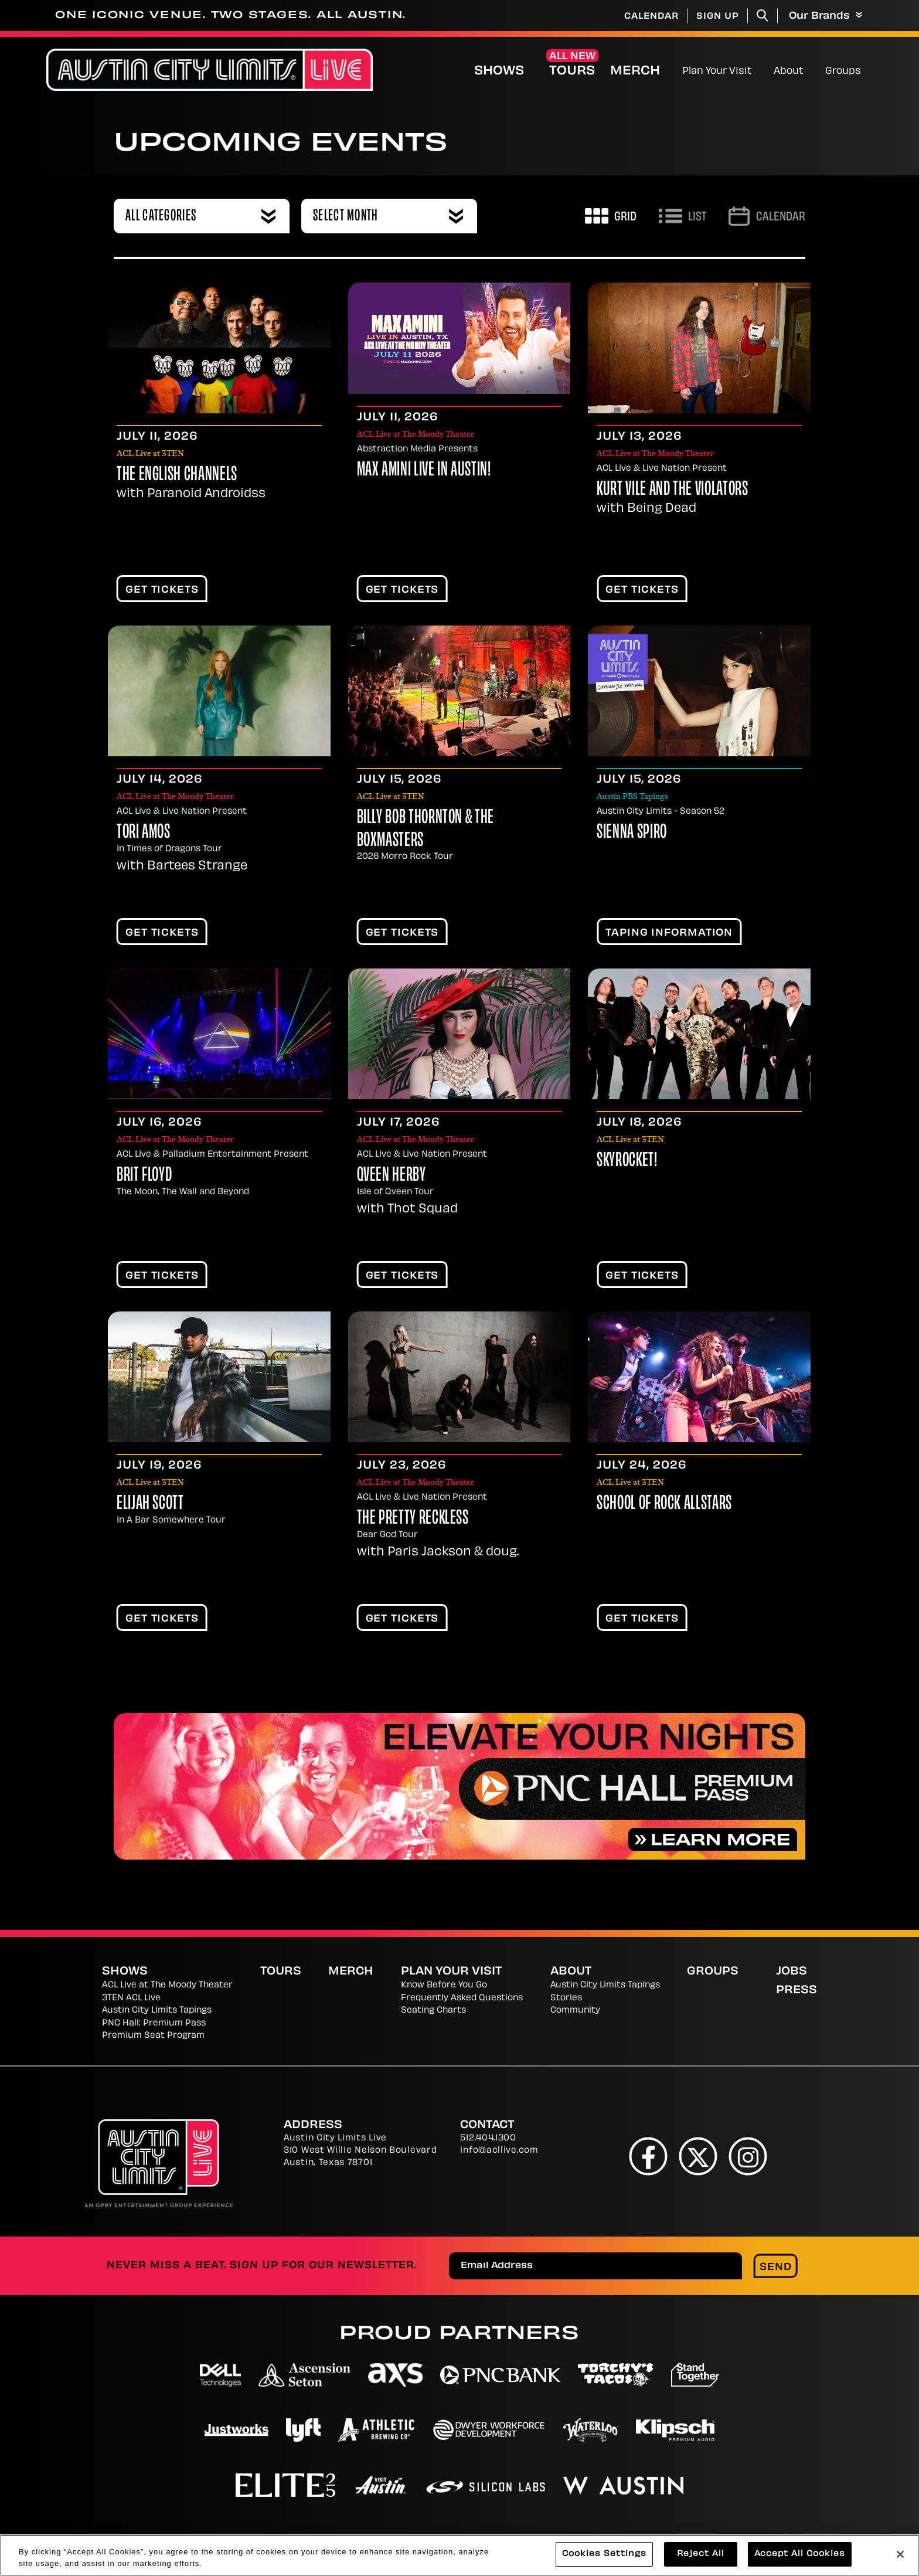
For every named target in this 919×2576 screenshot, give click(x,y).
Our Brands (825, 16)
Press (796, 1990)
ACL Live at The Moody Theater (167, 1985)
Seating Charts (433, 2010)
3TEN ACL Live (131, 1998)
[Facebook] (648, 2156)
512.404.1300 (488, 2138)
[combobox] (202, 216)
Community (575, 2010)
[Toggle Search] (762, 15)
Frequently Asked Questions (462, 1998)
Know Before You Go (444, 1985)
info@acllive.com (499, 2150)
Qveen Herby (391, 1176)
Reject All (700, 2554)
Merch (644, 71)
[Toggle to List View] (682, 216)
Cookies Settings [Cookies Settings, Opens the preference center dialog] (604, 2554)
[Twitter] (698, 2156)
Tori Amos (144, 833)
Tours (572, 71)
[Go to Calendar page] (767, 216)
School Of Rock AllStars (664, 1504)
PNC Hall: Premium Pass (154, 2023)
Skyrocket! (627, 1161)
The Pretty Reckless (413, 1519)
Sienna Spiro (632, 833)
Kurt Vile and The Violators (672, 490)
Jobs (791, 1971)
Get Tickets (162, 590)
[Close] (900, 2554)
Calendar (651, 16)
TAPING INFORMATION (669, 933)
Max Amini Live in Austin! (424, 470)
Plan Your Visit (717, 71)
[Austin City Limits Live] (209, 70)
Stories (566, 1998)
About (789, 71)
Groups (843, 71)
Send (776, 2267)
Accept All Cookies (799, 2554)
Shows (499, 71)
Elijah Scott (150, 1504)
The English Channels (177, 475)
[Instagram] (748, 2156)
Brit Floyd (144, 1176)
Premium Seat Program (153, 2035)
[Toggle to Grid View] (611, 216)
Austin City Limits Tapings (157, 2010)
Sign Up (717, 16)
